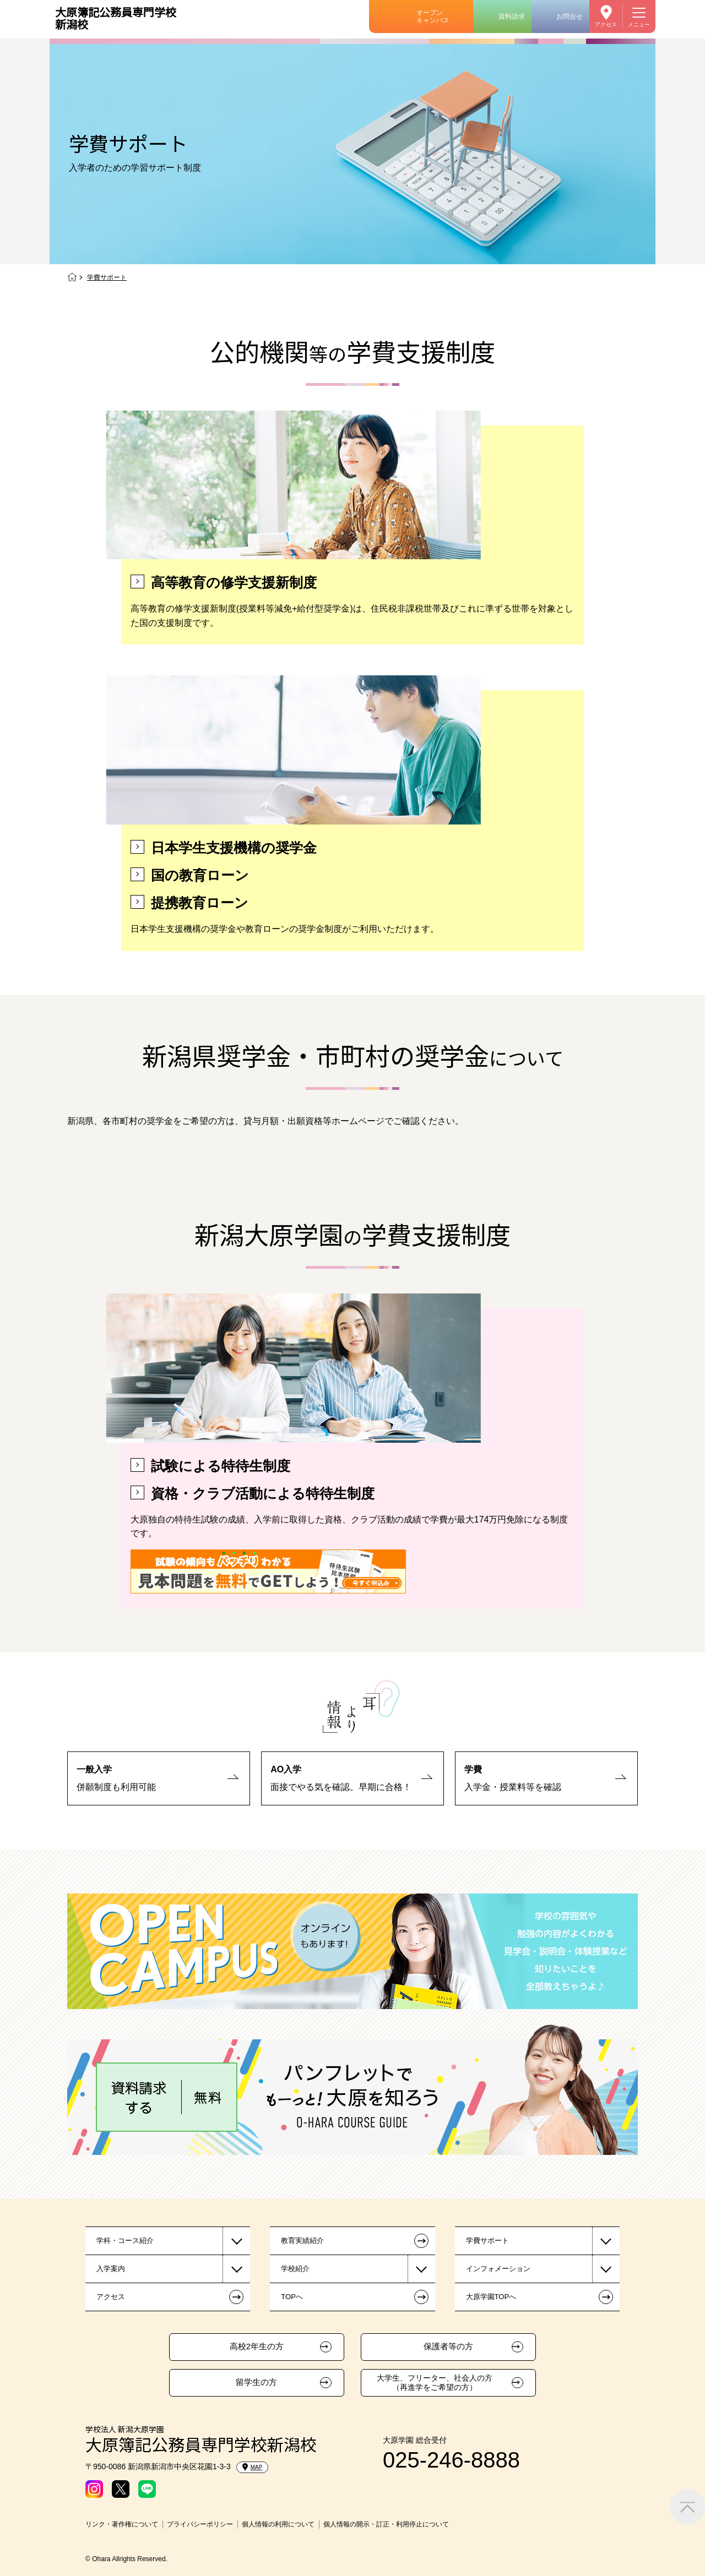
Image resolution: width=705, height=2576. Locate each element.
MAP (252, 2467)
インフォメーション (498, 2268)
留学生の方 (256, 2382)
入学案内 (110, 2268)
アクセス (606, 24)
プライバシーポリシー (200, 2524)
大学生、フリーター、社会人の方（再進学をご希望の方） (434, 2382)
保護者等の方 (448, 2346)
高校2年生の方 (257, 2346)
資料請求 (511, 16)
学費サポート (487, 2240)
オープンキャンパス (432, 16)
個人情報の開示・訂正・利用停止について (386, 2524)
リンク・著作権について (121, 2524)
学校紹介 (295, 2268)
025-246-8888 (451, 2460)
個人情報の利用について (278, 2524)
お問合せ (569, 16)
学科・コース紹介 (125, 2240)
